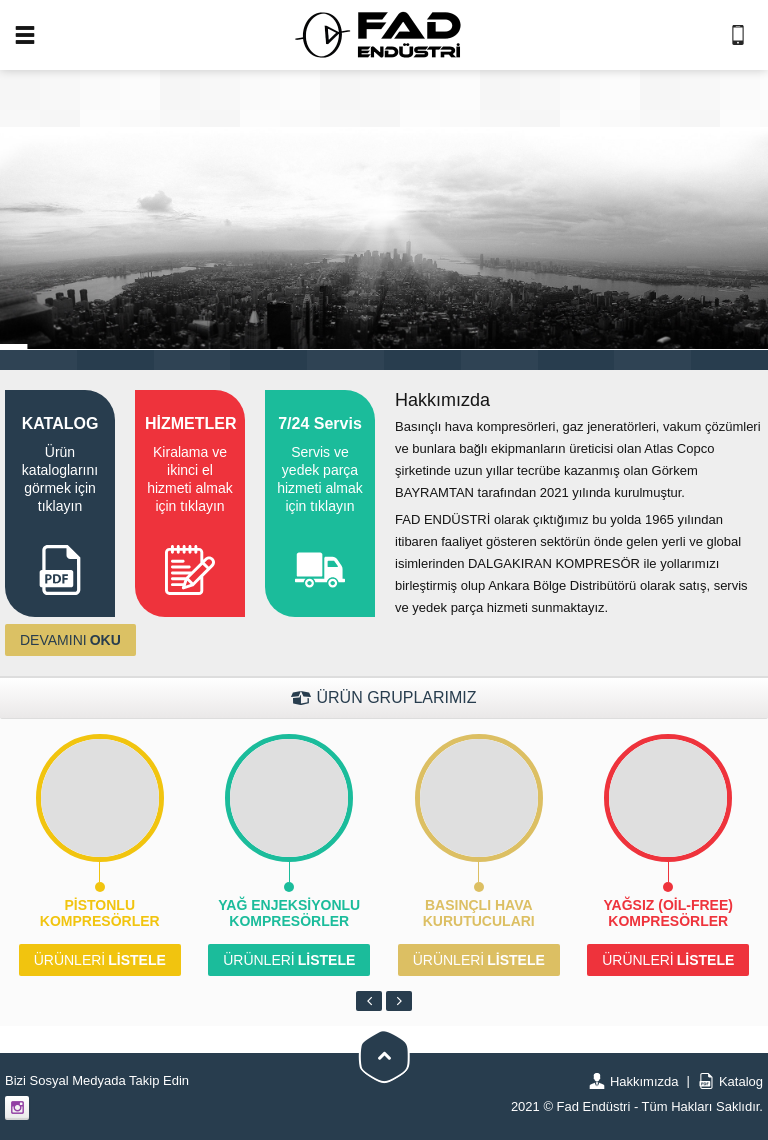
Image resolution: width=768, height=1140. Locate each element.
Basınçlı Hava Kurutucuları (479, 913)
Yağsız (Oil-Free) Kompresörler (668, 913)
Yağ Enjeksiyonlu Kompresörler (289, 913)
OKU (70, 640)
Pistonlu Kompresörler (100, 913)
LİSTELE (100, 960)
